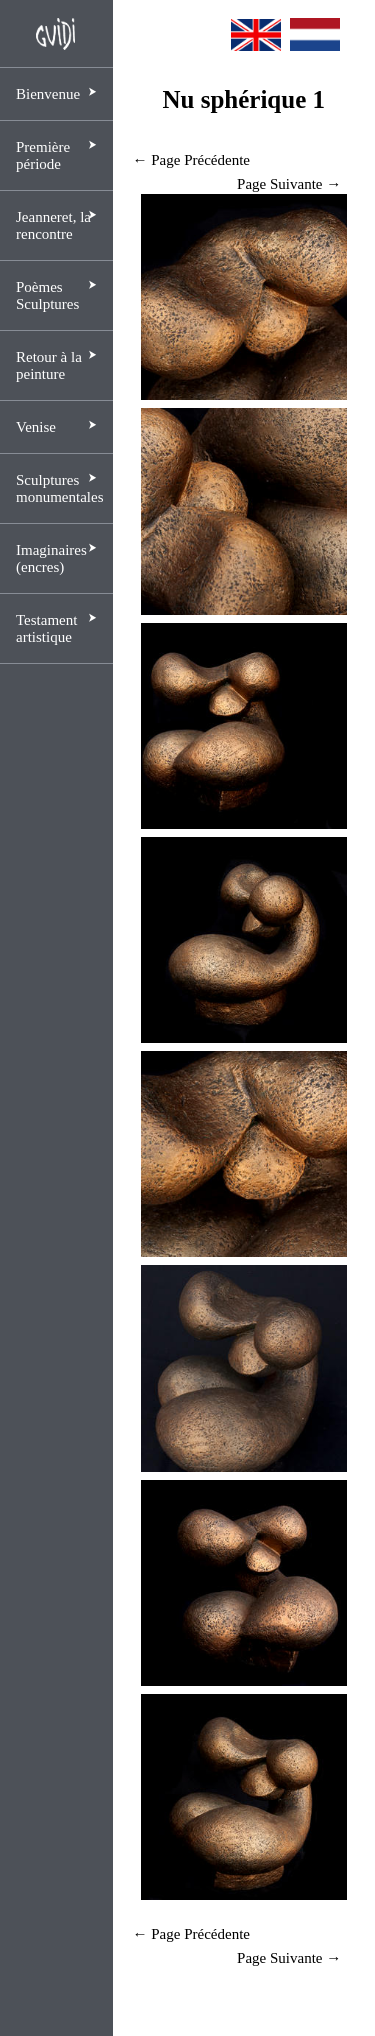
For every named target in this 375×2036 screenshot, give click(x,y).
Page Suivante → (289, 184)
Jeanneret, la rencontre (53, 225)
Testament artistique (46, 628)
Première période (43, 155)
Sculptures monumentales (59, 488)
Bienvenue (48, 94)
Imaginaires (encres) (51, 558)
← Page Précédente (191, 160)
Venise (36, 427)
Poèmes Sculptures (47, 295)
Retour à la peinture (49, 365)
